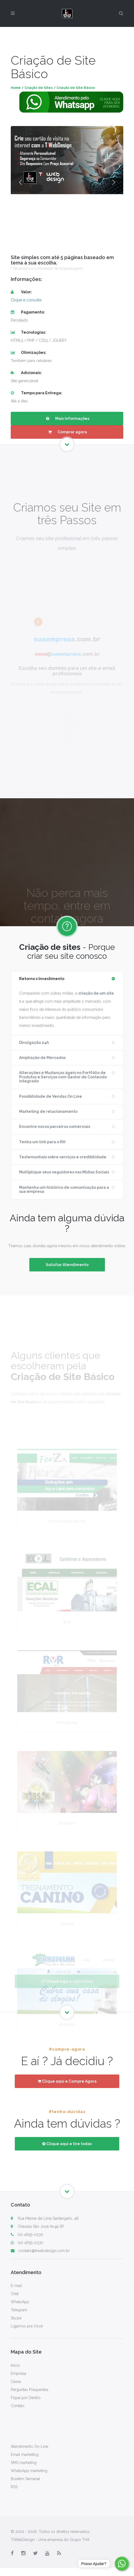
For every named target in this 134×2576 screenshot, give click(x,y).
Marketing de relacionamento (48, 1111)
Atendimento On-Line (29, 2446)
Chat (15, 2294)
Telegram (19, 2310)
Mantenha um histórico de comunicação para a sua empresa (64, 1189)
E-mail (16, 2286)
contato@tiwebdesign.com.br (40, 2251)
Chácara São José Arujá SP (41, 2226)
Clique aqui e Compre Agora (67, 2081)
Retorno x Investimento (41, 979)
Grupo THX (80, 2539)
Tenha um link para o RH (42, 1142)
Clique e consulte (26, 300)
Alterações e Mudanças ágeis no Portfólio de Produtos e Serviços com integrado (63, 1077)
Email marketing (24, 2454)
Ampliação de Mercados (42, 1057)
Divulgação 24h (34, 1042)
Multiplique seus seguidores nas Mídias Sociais (64, 1172)
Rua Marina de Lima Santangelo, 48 (48, 2218)
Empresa (18, 2373)
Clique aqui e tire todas (67, 2144)
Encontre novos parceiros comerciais (54, 1126)
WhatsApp (20, 2302)
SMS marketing (24, 2462)
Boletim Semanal (25, 2479)
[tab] (67, 978)
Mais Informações (67, 418)
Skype (16, 2318)
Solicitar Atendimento (67, 1265)
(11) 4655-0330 (27, 2234)
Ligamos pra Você (27, 2326)
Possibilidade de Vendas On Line (50, 1096)
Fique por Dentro (26, 2398)
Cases (16, 2381)
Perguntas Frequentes (29, 2389)
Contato (17, 2406)
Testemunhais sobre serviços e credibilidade (62, 1157)
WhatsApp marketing (29, 2471)
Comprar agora (67, 432)
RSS (14, 2487)
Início (15, 2365)
